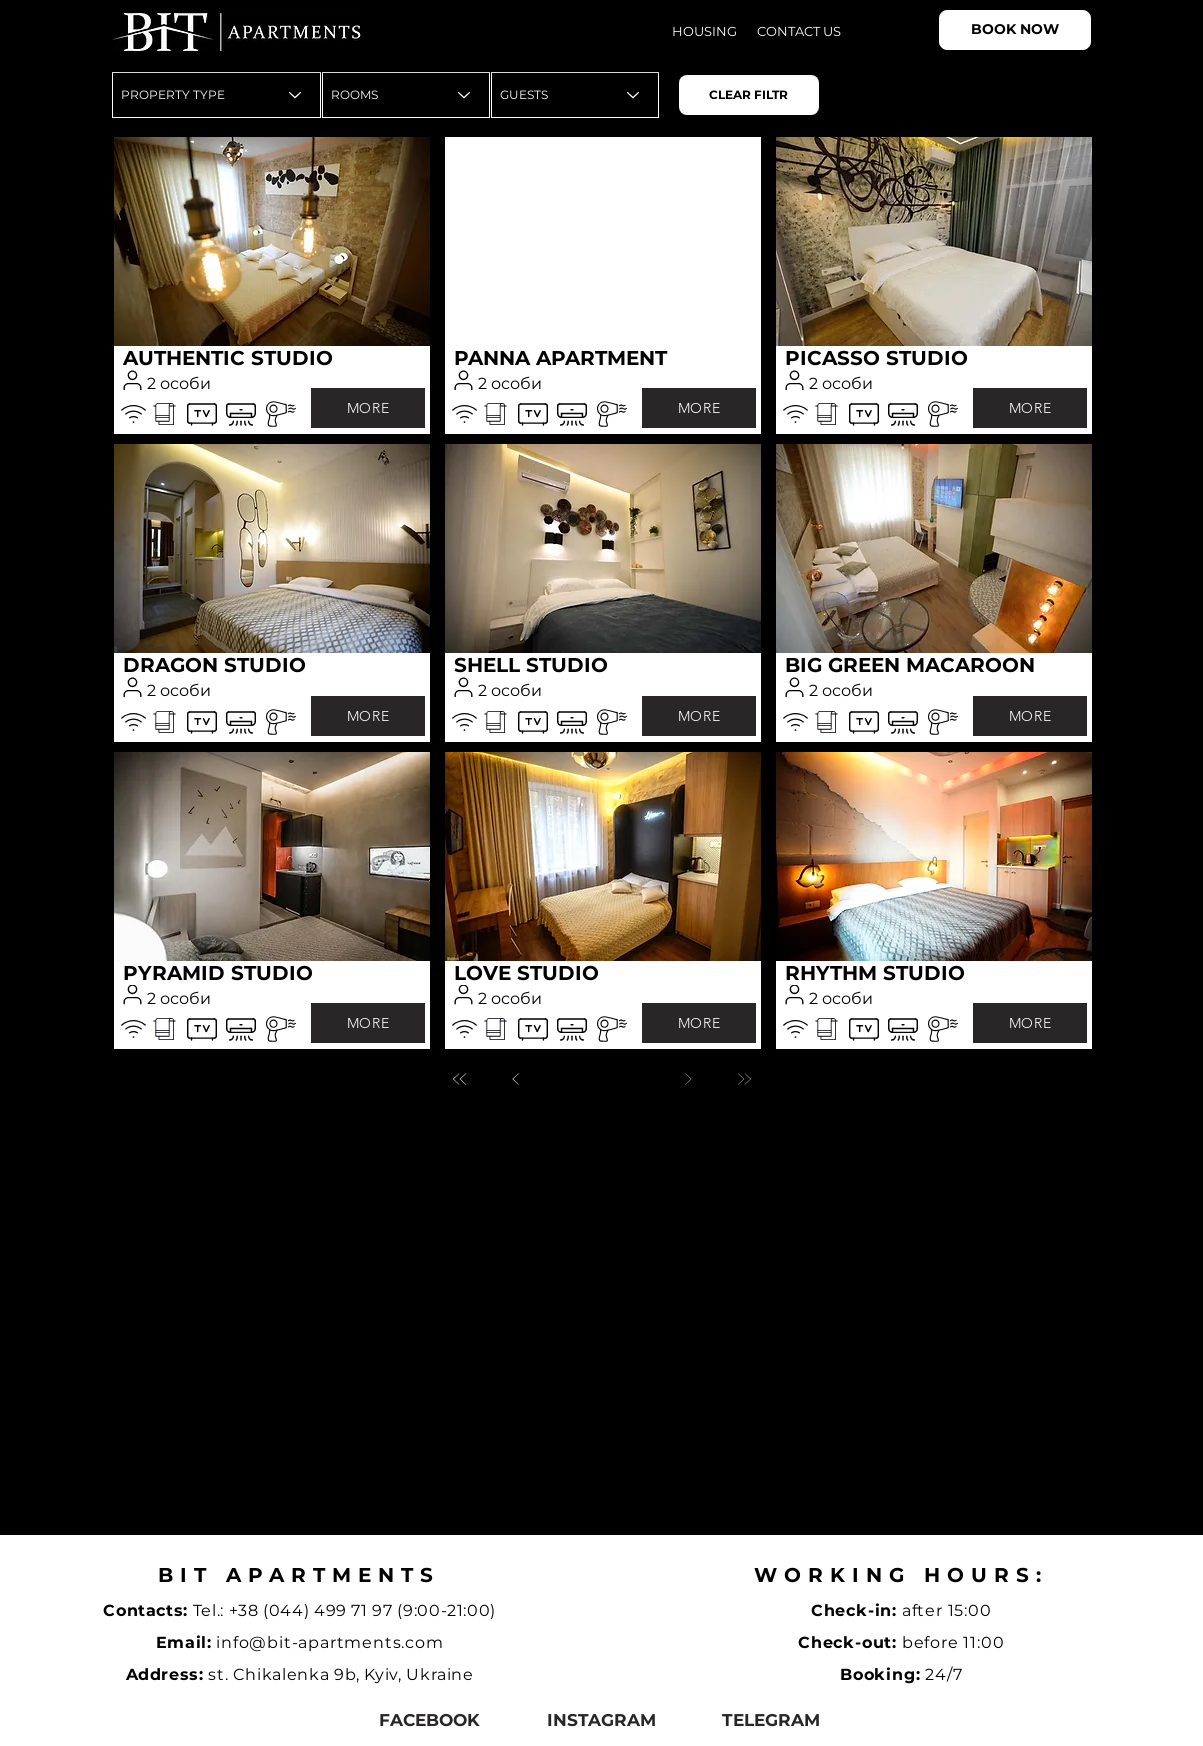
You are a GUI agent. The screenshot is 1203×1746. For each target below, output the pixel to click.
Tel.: (211, 1610)
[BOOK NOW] (1015, 30)
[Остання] (744, 1079)
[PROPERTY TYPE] (216, 95)
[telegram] (771, 1719)
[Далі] (688, 1079)
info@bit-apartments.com (329, 1642)
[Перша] (460, 1079)
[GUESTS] (575, 95)
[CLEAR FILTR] (749, 95)
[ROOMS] (406, 95)
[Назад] (516, 1079)
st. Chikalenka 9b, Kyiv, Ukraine (340, 1674)
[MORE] (368, 408)
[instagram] (601, 1719)
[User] (133, 380)
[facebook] (429, 1719)
